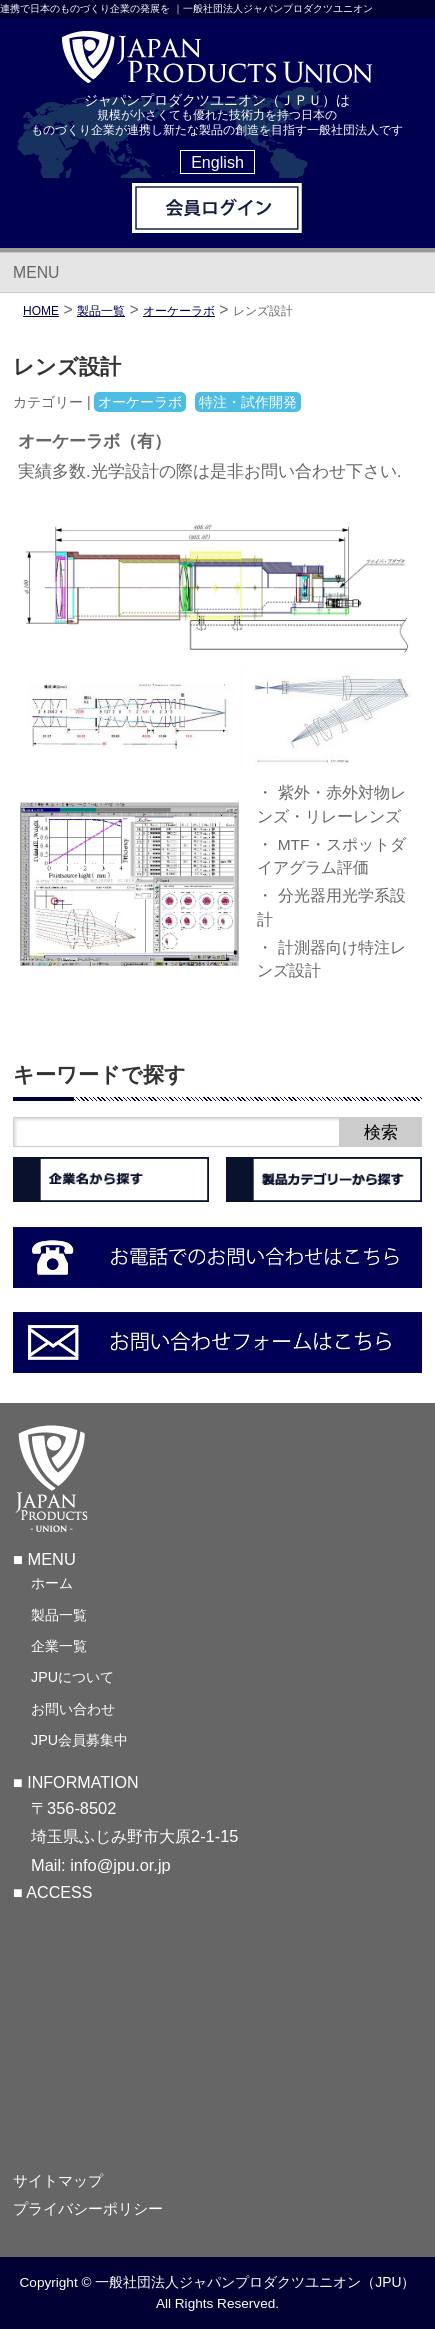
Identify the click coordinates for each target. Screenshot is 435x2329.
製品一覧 (59, 1615)
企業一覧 (59, 1646)
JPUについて (72, 1677)
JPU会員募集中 (79, 1740)
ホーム (52, 1583)
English (217, 162)
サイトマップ (58, 2181)
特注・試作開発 (248, 402)
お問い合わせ (73, 1709)
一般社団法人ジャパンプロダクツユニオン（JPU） (255, 2282)
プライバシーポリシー (88, 2209)
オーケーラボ (179, 311)
